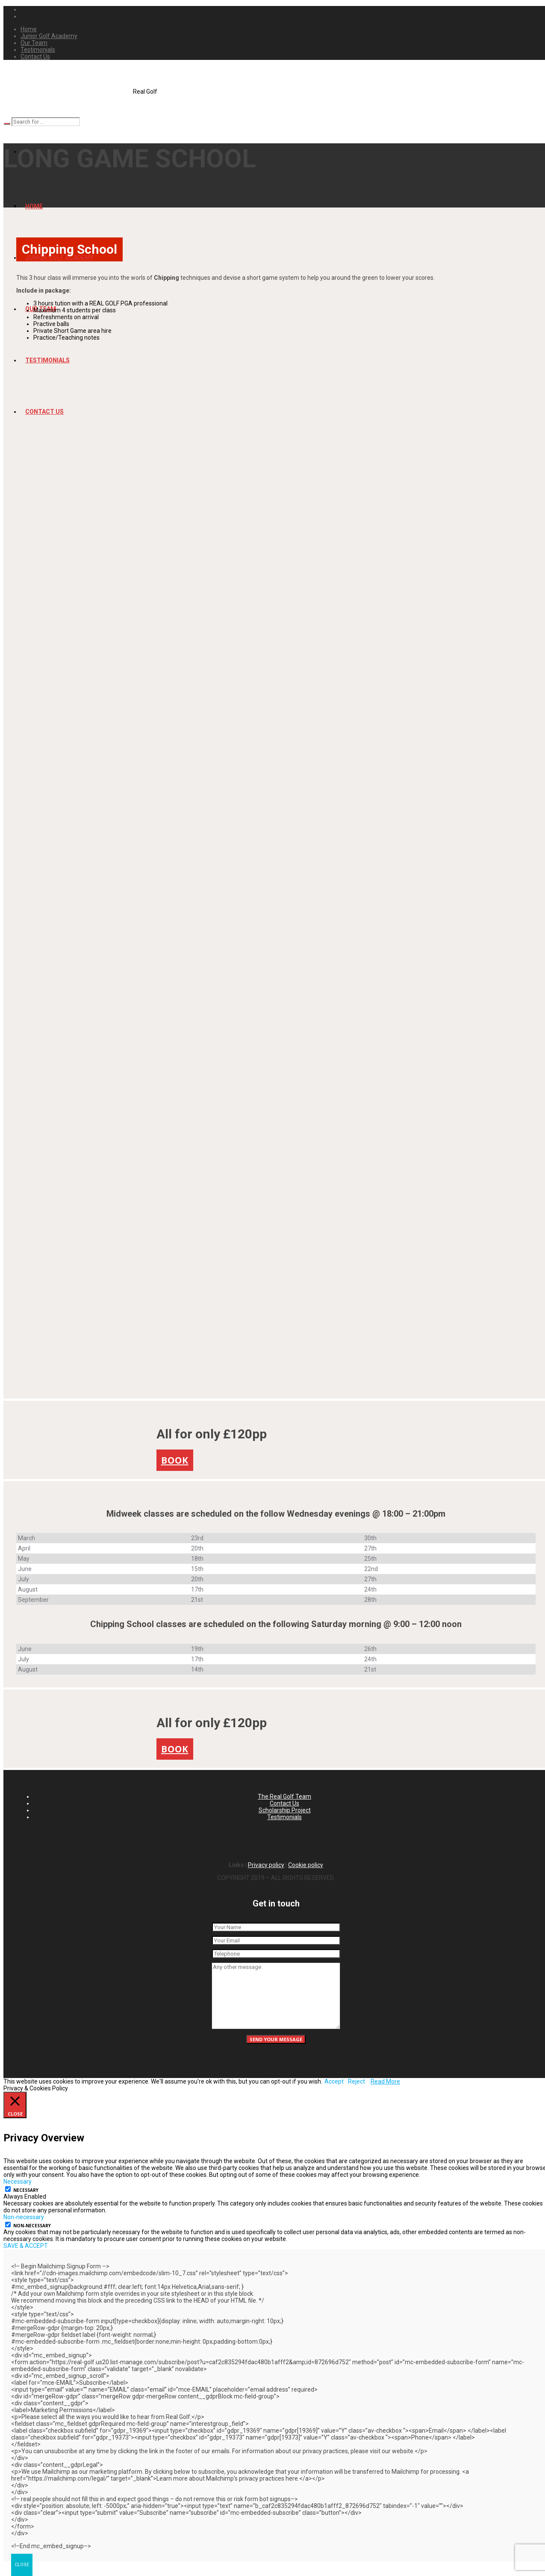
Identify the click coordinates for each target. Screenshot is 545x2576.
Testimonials (284, 1817)
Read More (385, 2081)
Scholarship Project (285, 1810)
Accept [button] (334, 2081)
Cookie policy (305, 1865)
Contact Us (284, 1803)
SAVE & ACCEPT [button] (25, 2245)
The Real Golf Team (284, 1796)
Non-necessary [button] (23, 2217)
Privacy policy (266, 1865)
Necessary (25, 2190)
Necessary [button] (17, 2181)
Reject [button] (356, 2081)
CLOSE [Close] (22, 2564)
